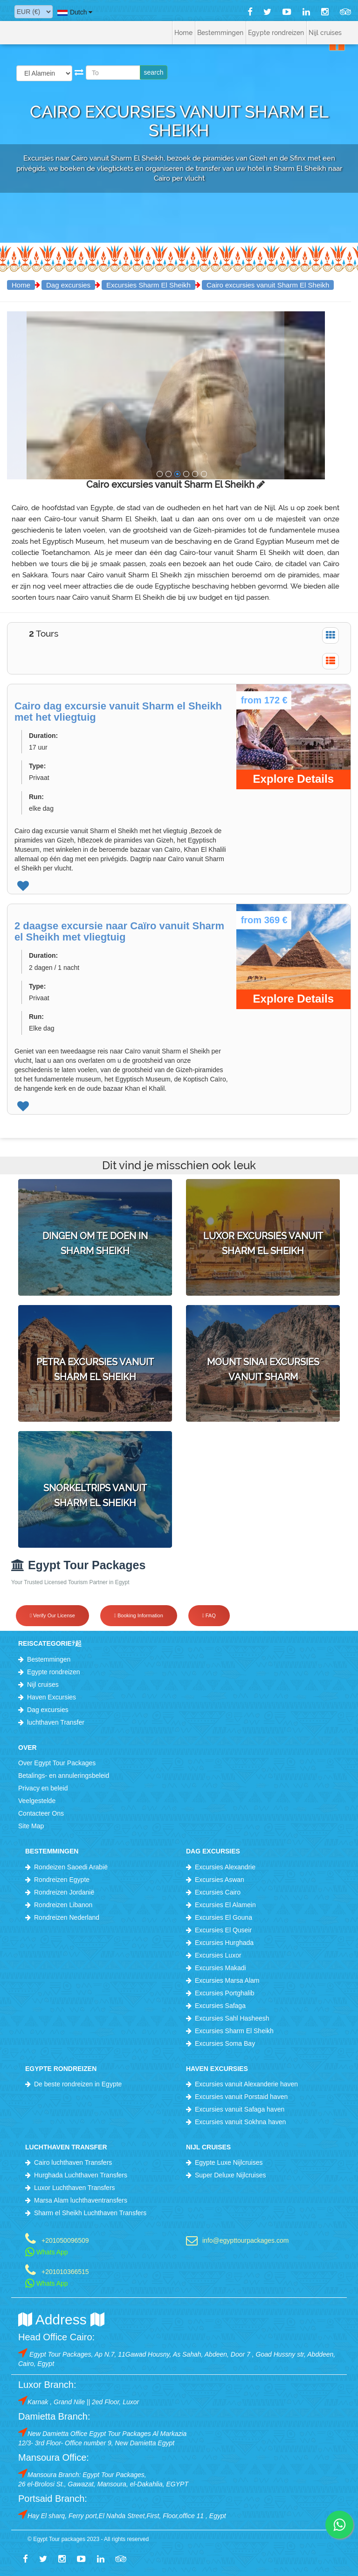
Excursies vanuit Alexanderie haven (246, 2084)
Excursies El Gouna (223, 1917)
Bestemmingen (48, 1659)
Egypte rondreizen (53, 1672)
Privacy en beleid (43, 1788)
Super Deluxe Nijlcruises (230, 2175)
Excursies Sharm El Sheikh (148, 285)
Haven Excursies (51, 1697)
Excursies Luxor (218, 1955)
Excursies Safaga (220, 2005)
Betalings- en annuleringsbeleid (63, 1775)
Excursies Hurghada (224, 1942)
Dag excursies (68, 285)
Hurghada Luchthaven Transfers (80, 2175)
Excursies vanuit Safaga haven (239, 2109)
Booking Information (138, 1615)
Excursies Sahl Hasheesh (232, 2018)
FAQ (209, 1615)
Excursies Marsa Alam (227, 1980)
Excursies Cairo (218, 1892)
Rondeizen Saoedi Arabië (71, 1867)
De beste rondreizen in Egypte (78, 2084)
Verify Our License (52, 1615)
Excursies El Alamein (225, 1905)
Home (183, 32)
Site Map (31, 1826)
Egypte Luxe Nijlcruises (229, 2162)
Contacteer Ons (41, 1813)
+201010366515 (65, 2271)
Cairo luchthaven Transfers (73, 2162)
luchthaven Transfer (55, 1722)
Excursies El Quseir (223, 1930)
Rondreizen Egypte (62, 1879)
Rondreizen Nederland (66, 1917)
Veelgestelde (36, 1800)
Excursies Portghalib (225, 1993)
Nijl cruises (43, 1684)
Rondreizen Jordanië (64, 1892)
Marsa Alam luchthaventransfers (80, 2200)
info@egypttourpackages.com (245, 2240)
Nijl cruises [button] (325, 32)
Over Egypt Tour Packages (57, 1763)
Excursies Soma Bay (225, 2043)
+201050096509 (65, 2240)
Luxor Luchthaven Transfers (74, 2187)
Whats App (46, 2252)
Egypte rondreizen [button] (276, 32)
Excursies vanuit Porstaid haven (241, 2096)
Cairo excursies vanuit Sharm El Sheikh (268, 285)
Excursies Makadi (220, 1968)
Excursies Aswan (219, 1879)
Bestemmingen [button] (220, 32)
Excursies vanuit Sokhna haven (240, 2122)
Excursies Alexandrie (225, 1867)
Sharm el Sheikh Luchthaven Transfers (90, 2213)
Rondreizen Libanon (63, 1905)
